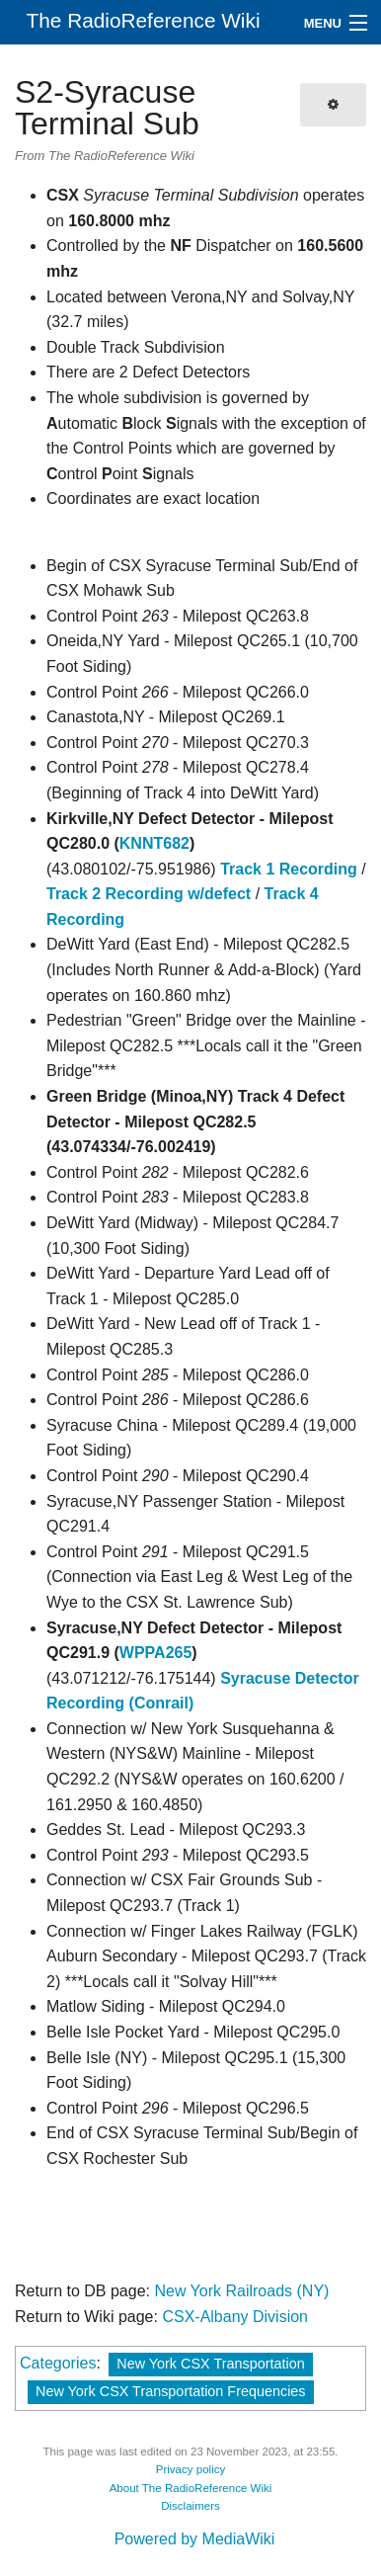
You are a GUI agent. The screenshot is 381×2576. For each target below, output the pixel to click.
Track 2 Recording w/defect (148, 893)
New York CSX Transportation (210, 2363)
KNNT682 (154, 843)
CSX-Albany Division (235, 2316)
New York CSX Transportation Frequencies (171, 2391)
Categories (58, 2363)
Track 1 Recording (288, 869)
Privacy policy (191, 2469)
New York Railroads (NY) (241, 2291)
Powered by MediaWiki (194, 2539)
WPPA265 (155, 1652)
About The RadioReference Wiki (191, 2488)
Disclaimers (190, 2506)
